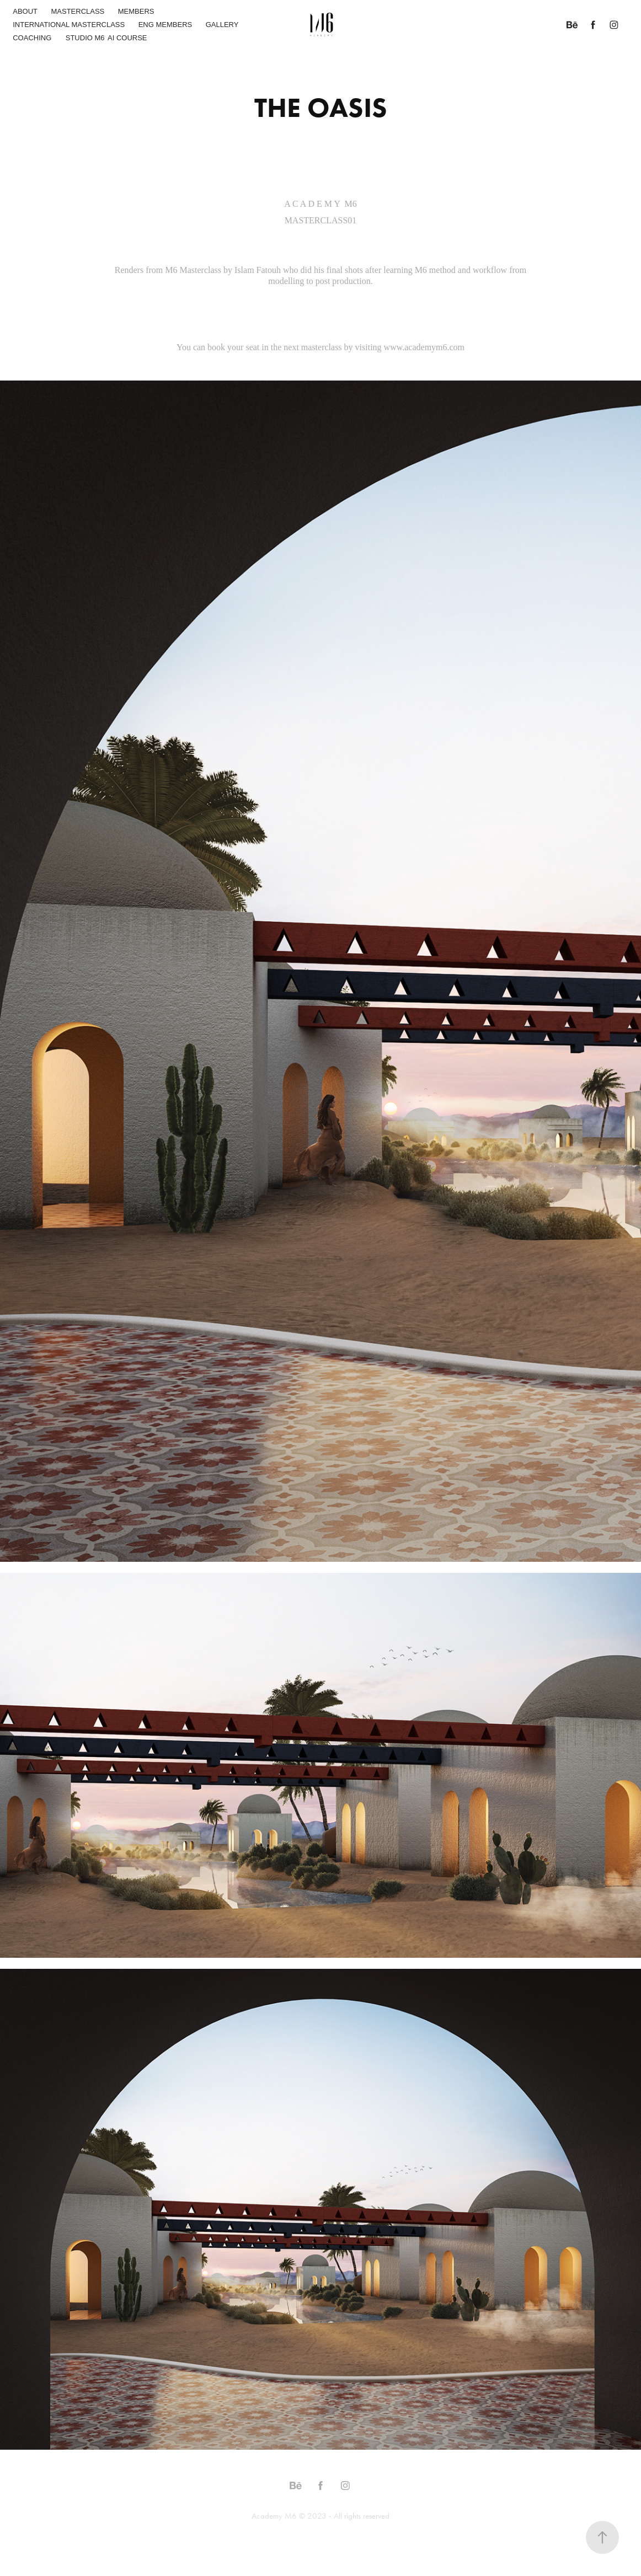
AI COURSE (127, 38)
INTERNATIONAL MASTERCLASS (69, 24)
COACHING (32, 38)
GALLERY (222, 24)
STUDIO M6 (85, 38)
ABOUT (25, 11)
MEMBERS (136, 11)
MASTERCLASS (77, 11)
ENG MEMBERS (165, 24)
